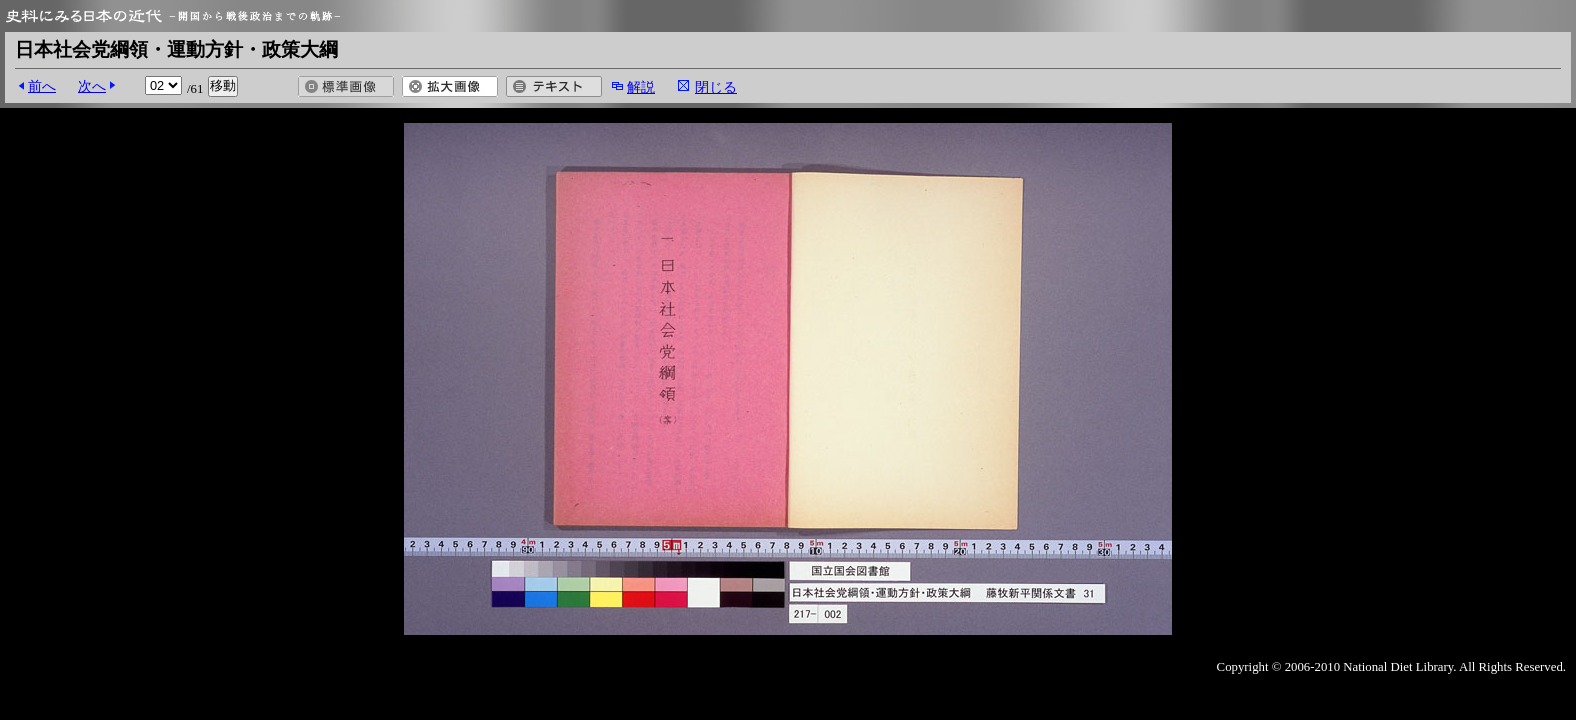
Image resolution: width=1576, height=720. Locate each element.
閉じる (716, 87)
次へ (92, 86)
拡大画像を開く (450, 86)
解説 (641, 87)
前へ (42, 86)
